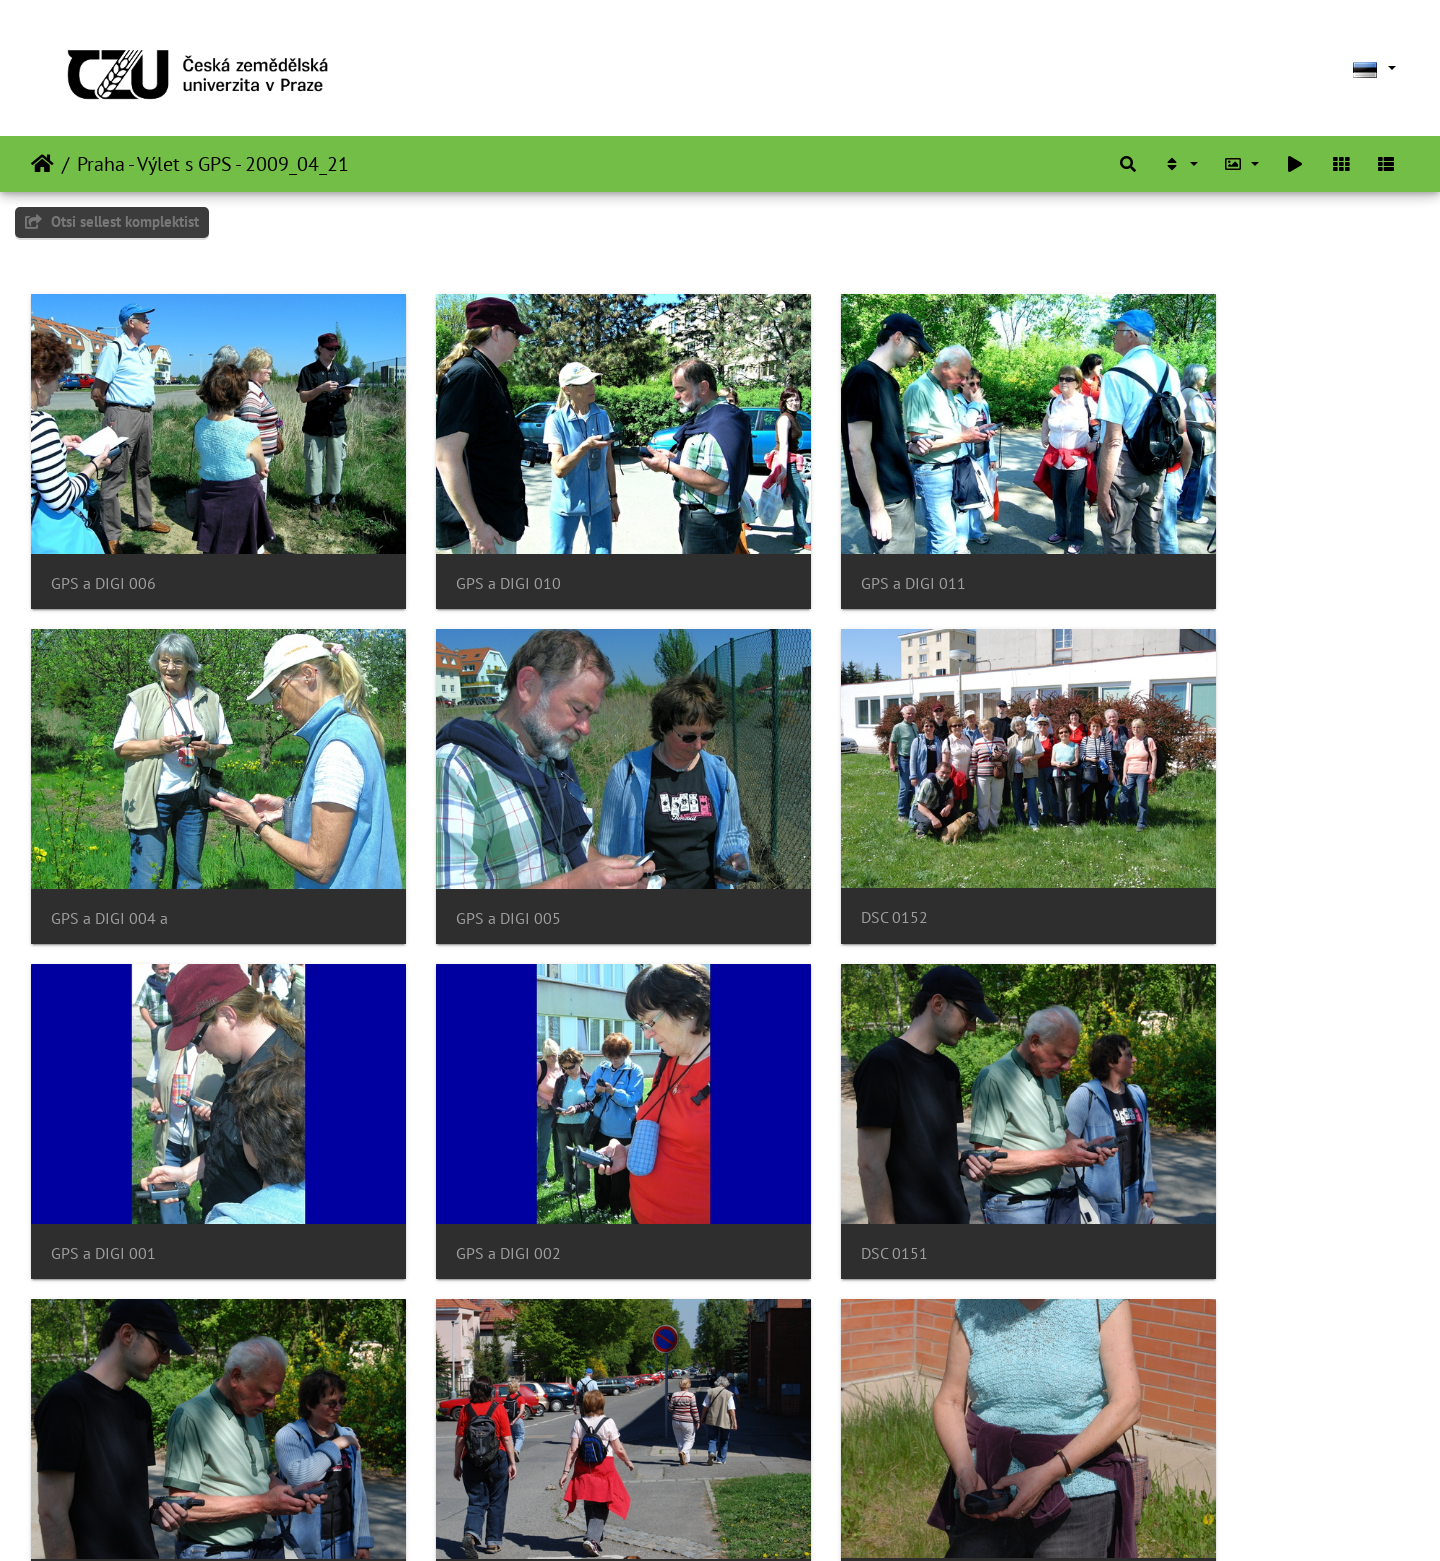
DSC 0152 (436, 844)
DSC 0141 (1140, 1142)
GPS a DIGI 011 (807, 546)
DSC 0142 (788, 1142)
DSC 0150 (436, 1142)
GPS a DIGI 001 (807, 844)
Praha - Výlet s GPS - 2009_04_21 (213, 164)
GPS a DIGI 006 (103, 546)
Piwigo (760, 1519)
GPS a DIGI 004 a (1165, 546)
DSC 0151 (84, 1142)
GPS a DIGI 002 (1159, 844)
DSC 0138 (788, 1441)
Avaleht (42, 164)
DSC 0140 (84, 1440)
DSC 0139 (436, 1441)
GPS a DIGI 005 (103, 844)
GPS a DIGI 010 (455, 546)
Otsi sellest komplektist (112, 221)
